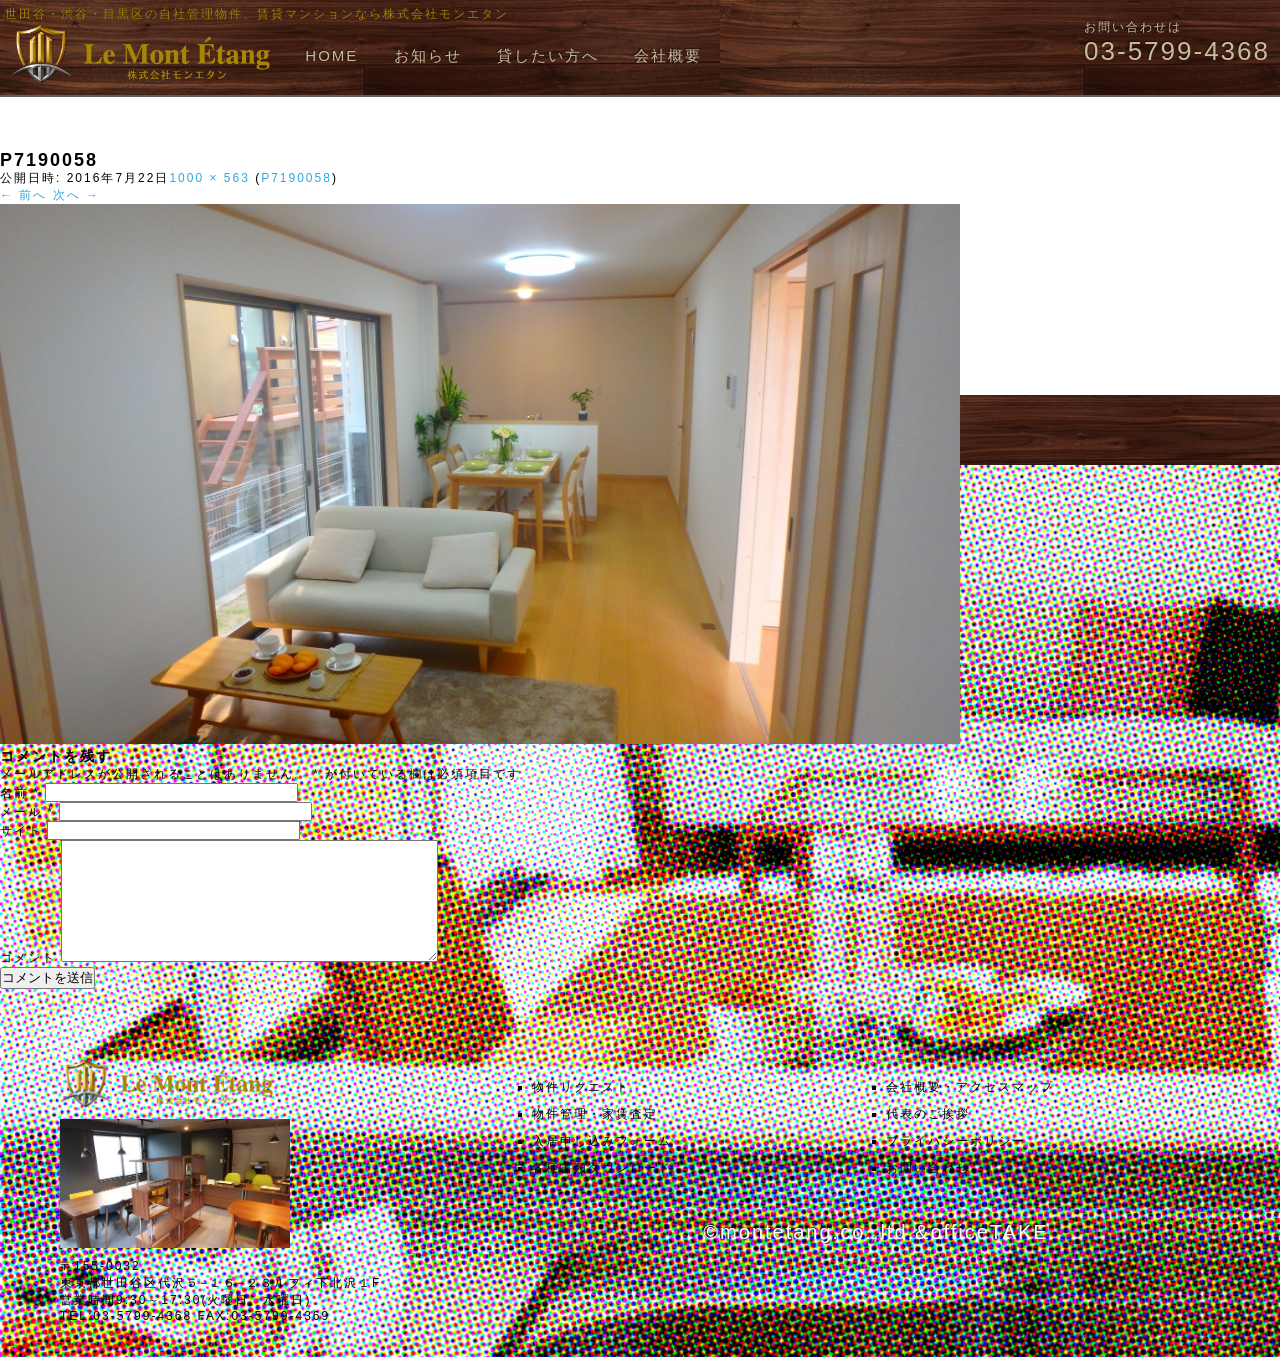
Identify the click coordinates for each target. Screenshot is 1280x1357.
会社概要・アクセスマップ (970, 1111)
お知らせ (428, 55)
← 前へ (23, 195)
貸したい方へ (548, 55)
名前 (20, 793)
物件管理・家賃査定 (595, 1138)
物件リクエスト (581, 1111)
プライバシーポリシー (956, 1165)
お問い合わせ (928, 1192)
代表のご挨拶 (928, 1138)
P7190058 (296, 178)
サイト (21, 831)
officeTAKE (989, 1256)
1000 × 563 (209, 178)
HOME (331, 55)
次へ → (76, 195)
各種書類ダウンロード (602, 1192)
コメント (28, 982)
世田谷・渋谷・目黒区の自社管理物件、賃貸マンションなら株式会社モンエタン (257, 14)
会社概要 (668, 55)
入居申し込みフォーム (602, 1165)
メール (27, 812)
